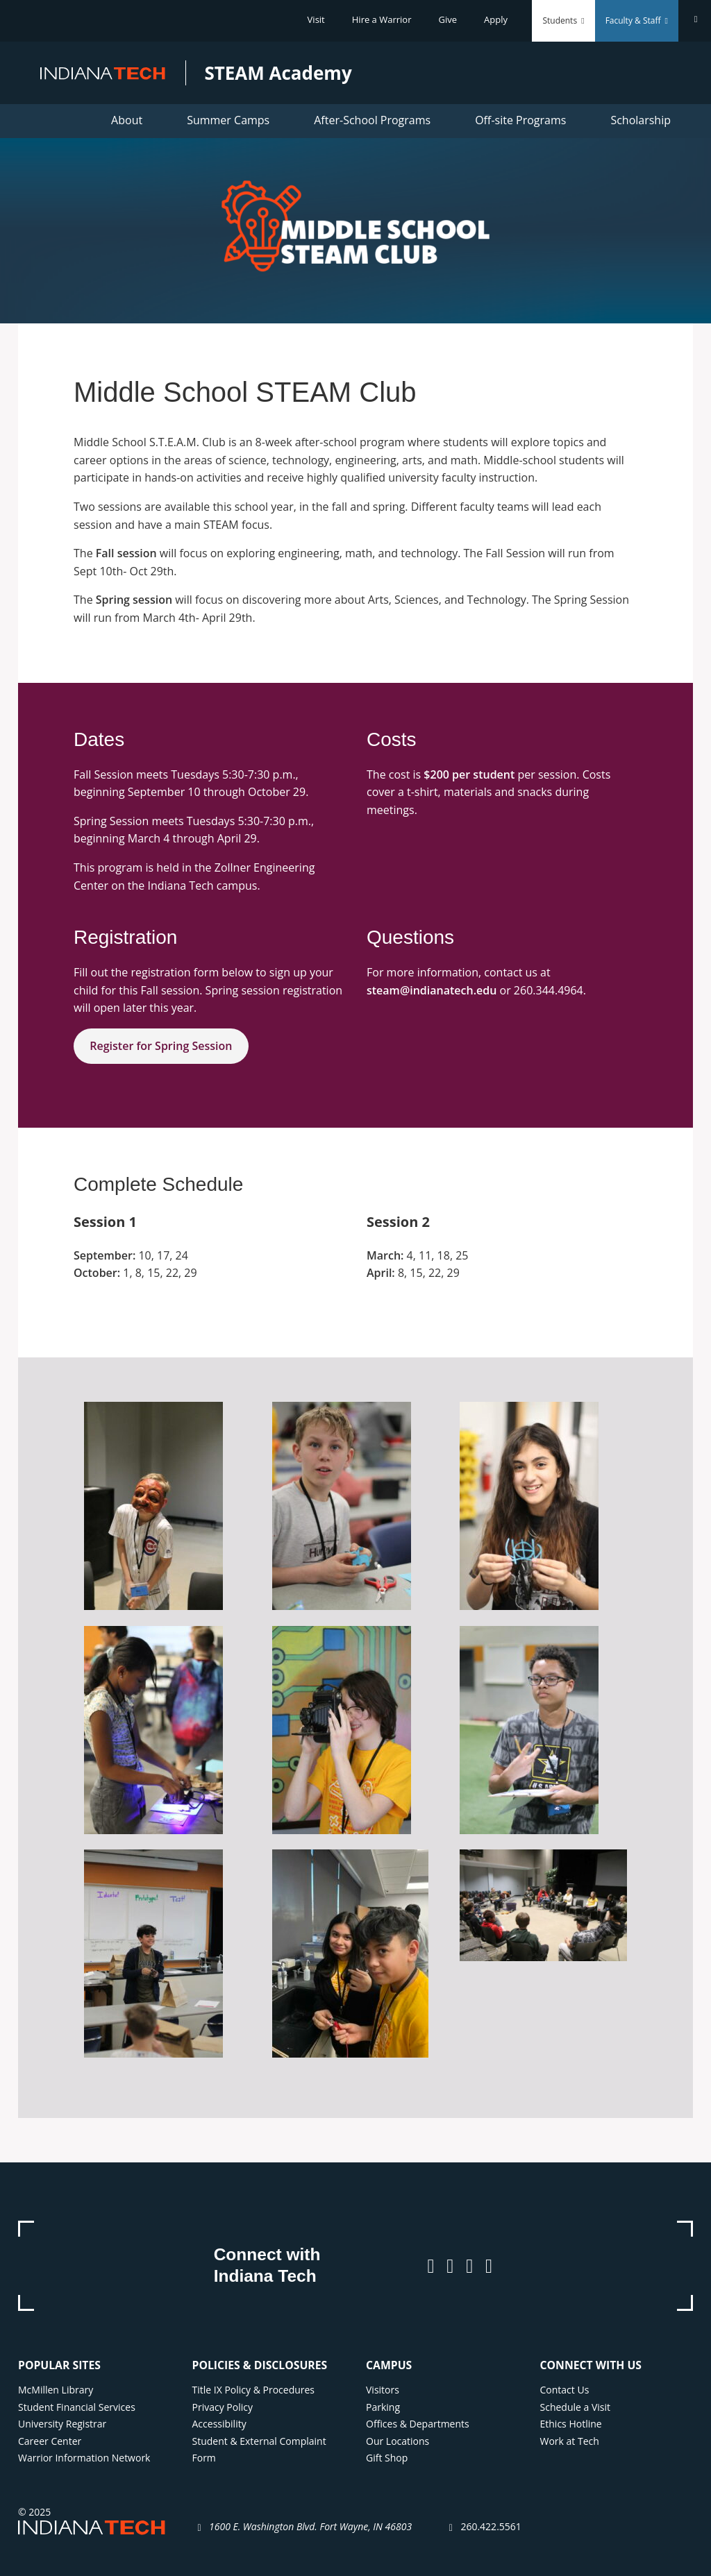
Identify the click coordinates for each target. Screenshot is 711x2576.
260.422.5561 (490, 2526)
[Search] (694, 19)
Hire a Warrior (382, 19)
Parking (383, 2407)
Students (563, 20)
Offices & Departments (417, 2423)
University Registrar (62, 2423)
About (126, 120)
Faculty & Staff (636, 20)
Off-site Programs (520, 120)
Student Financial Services (76, 2407)
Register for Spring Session (161, 1045)
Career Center (49, 2441)
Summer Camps (228, 120)
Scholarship (640, 120)
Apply (496, 19)
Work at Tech (569, 2441)
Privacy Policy (222, 2407)
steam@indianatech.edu (431, 990)
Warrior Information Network (84, 2457)
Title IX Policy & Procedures (253, 2389)
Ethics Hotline (571, 2423)
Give (448, 19)
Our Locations (397, 2441)
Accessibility (219, 2423)
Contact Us (564, 2389)
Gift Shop (387, 2457)
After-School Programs (372, 120)
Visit (316, 19)
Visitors (382, 2389)
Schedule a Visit (575, 2407)
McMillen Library (55, 2389)
